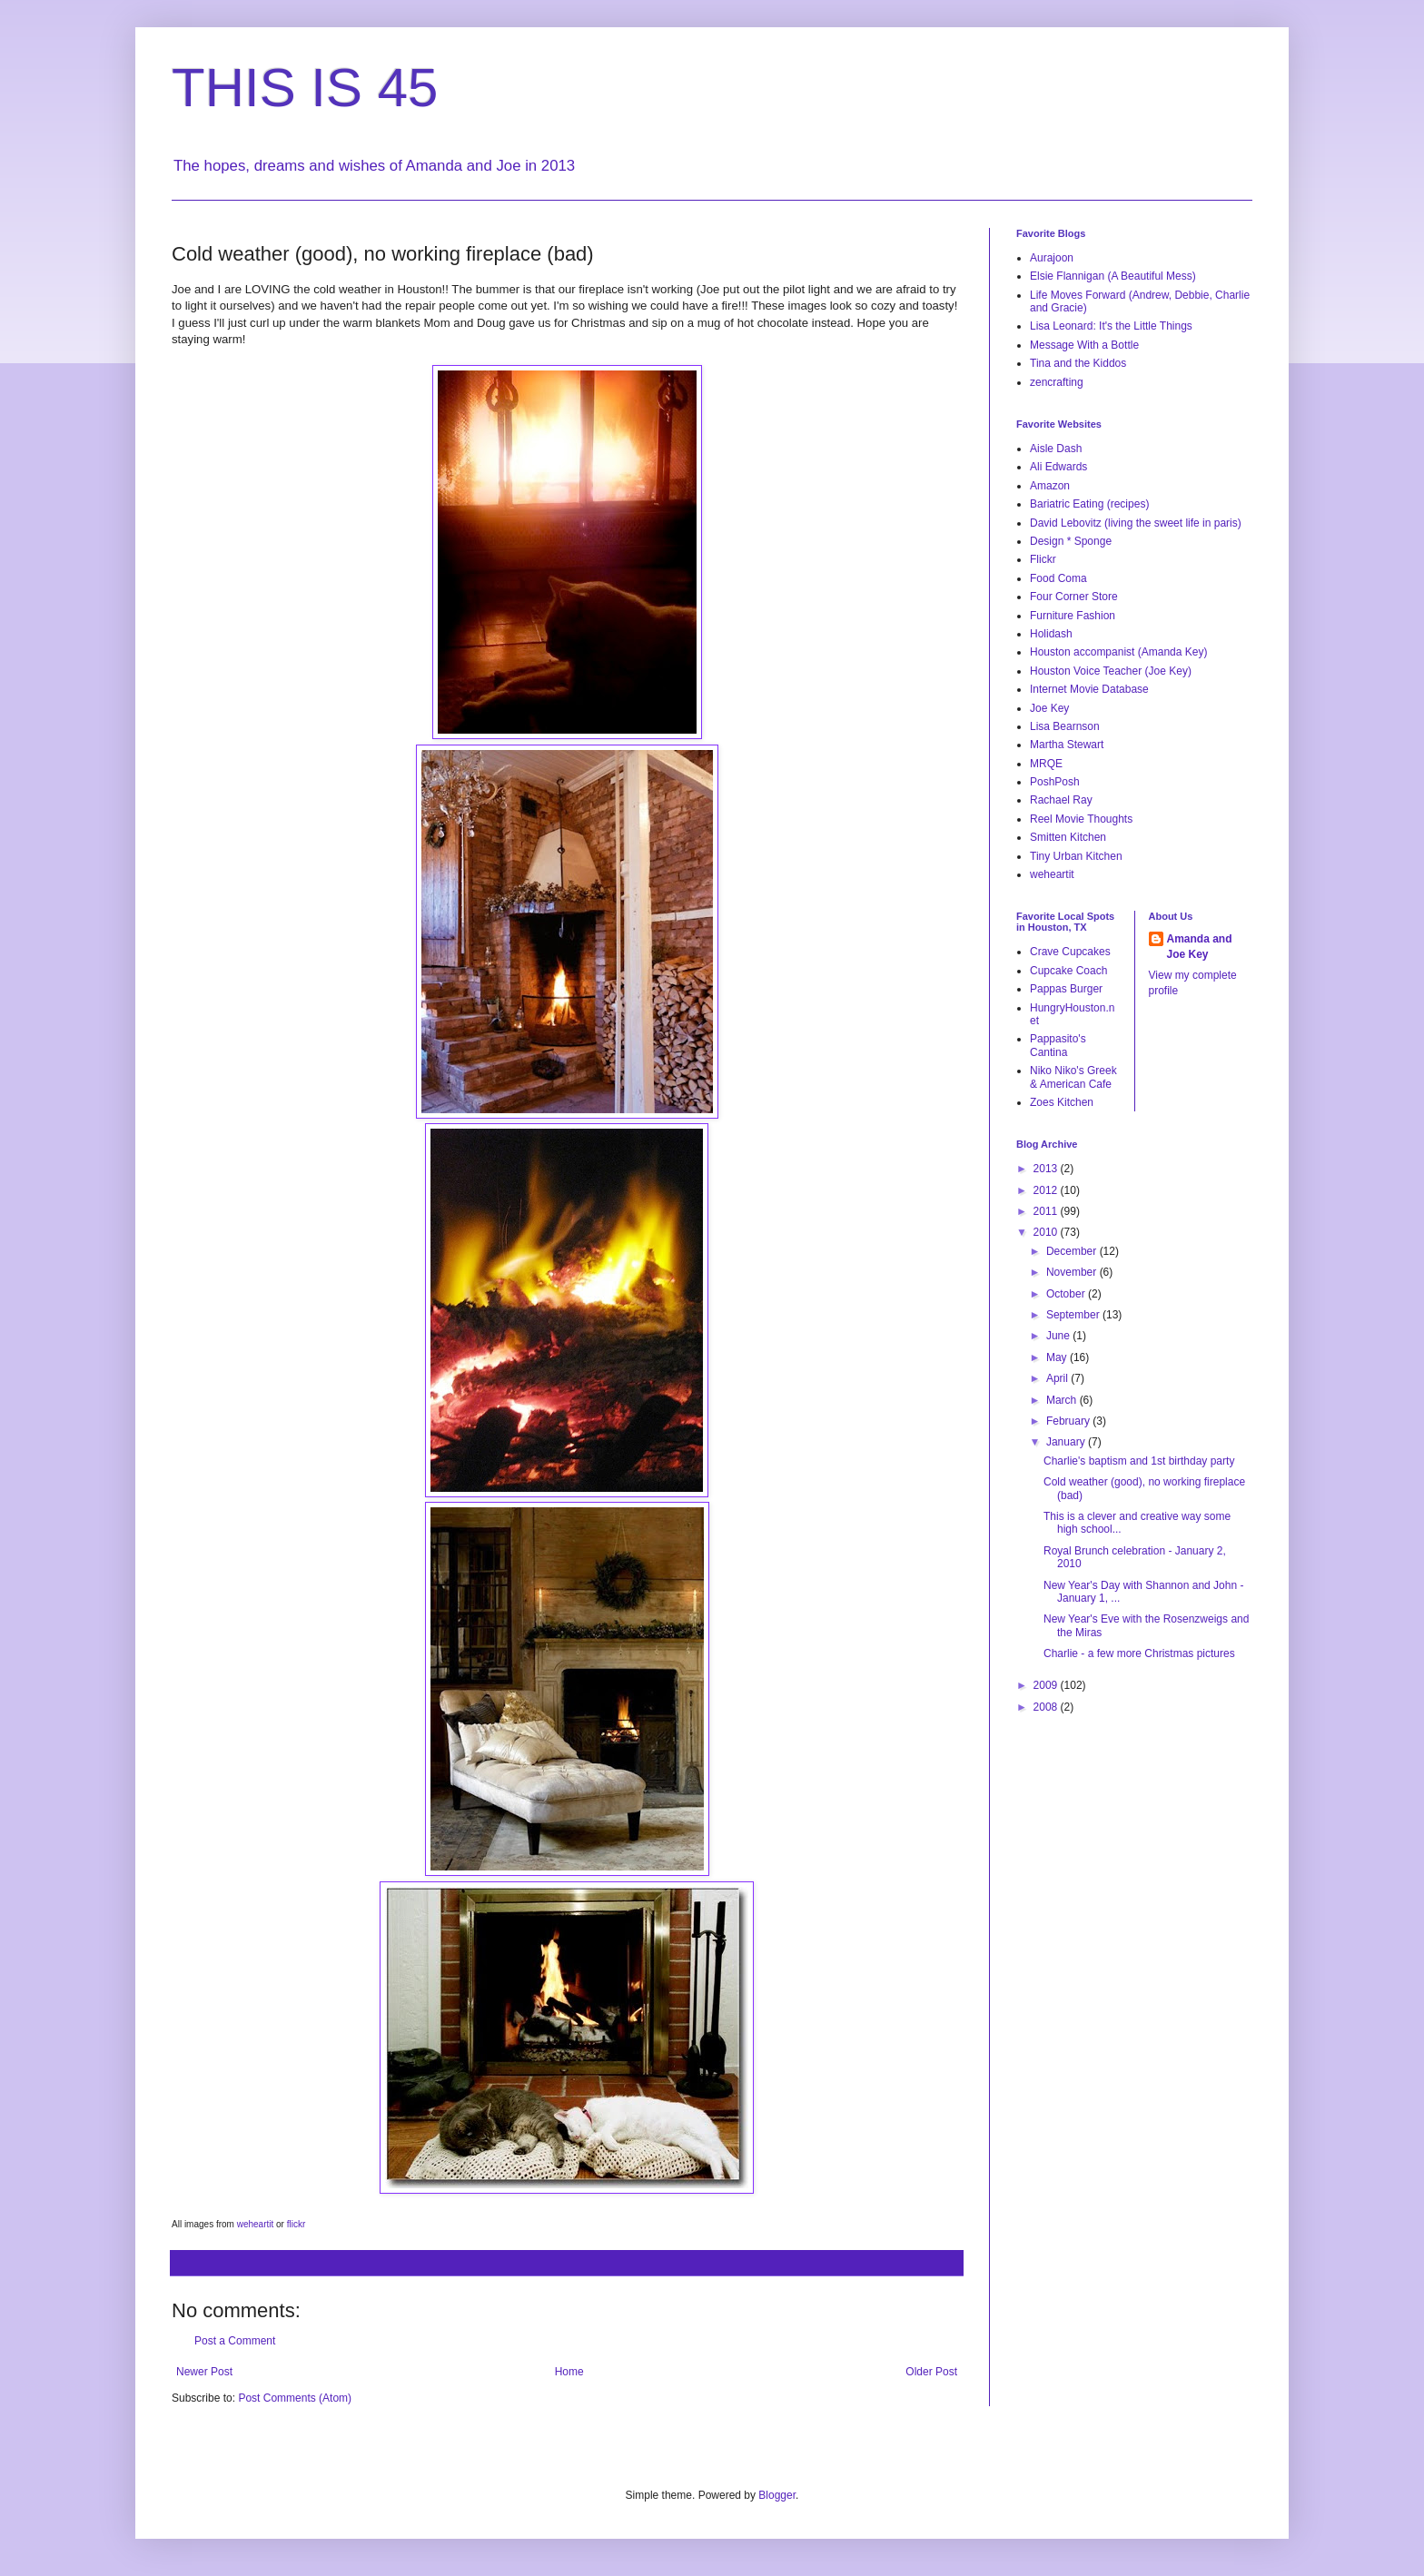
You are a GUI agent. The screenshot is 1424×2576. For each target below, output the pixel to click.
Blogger (777, 2495)
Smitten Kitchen (1068, 837)
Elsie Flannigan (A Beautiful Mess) (1113, 276)
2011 (1047, 1211)
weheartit (1052, 874)
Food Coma (1058, 578)
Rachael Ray (1061, 800)
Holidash (1051, 633)
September (1074, 1314)
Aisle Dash (1056, 448)
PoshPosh (1055, 781)
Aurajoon (1051, 258)
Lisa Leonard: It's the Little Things (1111, 326)
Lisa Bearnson (1065, 726)
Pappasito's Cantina (1058, 1045)
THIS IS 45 (305, 87)
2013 (1047, 1168)
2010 (1047, 1232)
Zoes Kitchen (1061, 1102)
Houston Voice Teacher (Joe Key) (1111, 671)
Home (569, 2371)
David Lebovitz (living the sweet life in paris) (1135, 523)
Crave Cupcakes (1070, 951)
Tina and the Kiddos (1078, 363)
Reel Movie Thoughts (1081, 819)
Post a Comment (234, 2340)
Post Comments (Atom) (294, 2398)
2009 (1047, 1685)
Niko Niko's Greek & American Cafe (1073, 1077)
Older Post (931, 2371)
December (1073, 1251)
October (1067, 1294)
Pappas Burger (1066, 988)
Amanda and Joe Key (1199, 947)
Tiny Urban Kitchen (1076, 856)
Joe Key (1049, 708)
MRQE (1046, 763)
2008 (1047, 1707)
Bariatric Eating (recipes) (1089, 504)
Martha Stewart (1066, 744)
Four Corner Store (1074, 596)
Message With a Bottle (1084, 345)
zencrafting (1056, 382)
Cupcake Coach (1068, 970)
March (1063, 1400)
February (1069, 1421)
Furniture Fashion (1072, 615)
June (1059, 1335)
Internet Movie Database (1089, 689)
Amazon (1050, 485)
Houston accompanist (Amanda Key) (1118, 652)
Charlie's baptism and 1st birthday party (1138, 1461)
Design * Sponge (1071, 541)
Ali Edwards (1058, 466)
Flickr (1043, 559)
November (1073, 1272)
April (1058, 1378)
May (1058, 1357)
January (1067, 1442)
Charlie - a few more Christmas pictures (1139, 1653)
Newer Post (204, 2371)
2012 (1047, 1190)
